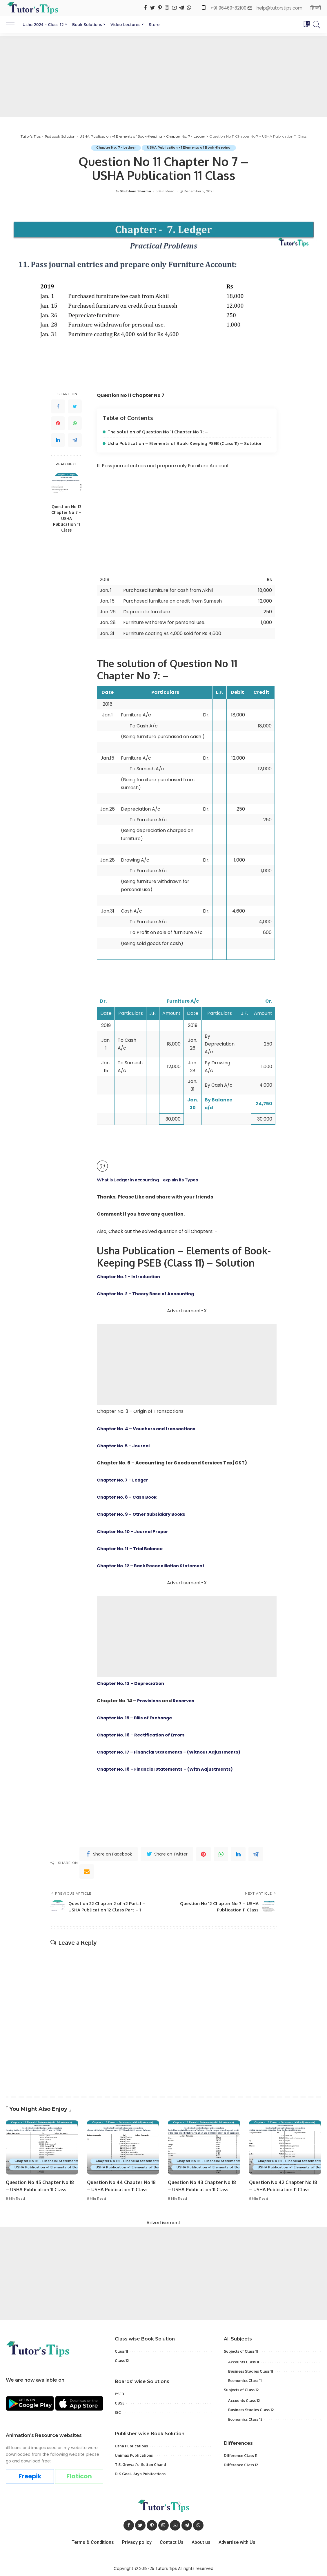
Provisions (150, 1700)
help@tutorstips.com (279, 8)
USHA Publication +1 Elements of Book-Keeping (189, 148)
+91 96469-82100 (229, 8)
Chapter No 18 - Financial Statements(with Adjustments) (64, 2161)
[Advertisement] (163, 76)
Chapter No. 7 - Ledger (116, 148)
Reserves (186, 1700)
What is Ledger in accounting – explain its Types (151, 1179)
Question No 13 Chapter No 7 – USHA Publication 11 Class (66, 518)
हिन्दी (315, 8)
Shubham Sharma (135, 191)
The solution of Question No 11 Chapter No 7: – (160, 432)
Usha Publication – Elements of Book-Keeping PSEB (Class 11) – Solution (188, 443)
